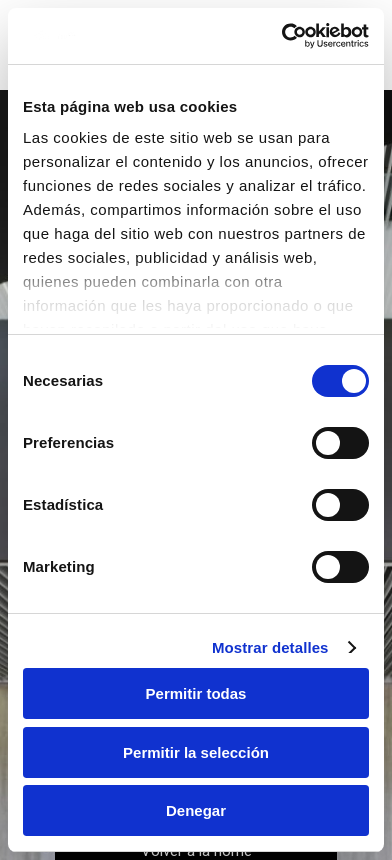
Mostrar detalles (270, 647)
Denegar (196, 810)
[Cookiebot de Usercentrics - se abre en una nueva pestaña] (282, 36)
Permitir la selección (196, 752)
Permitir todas (196, 693)
